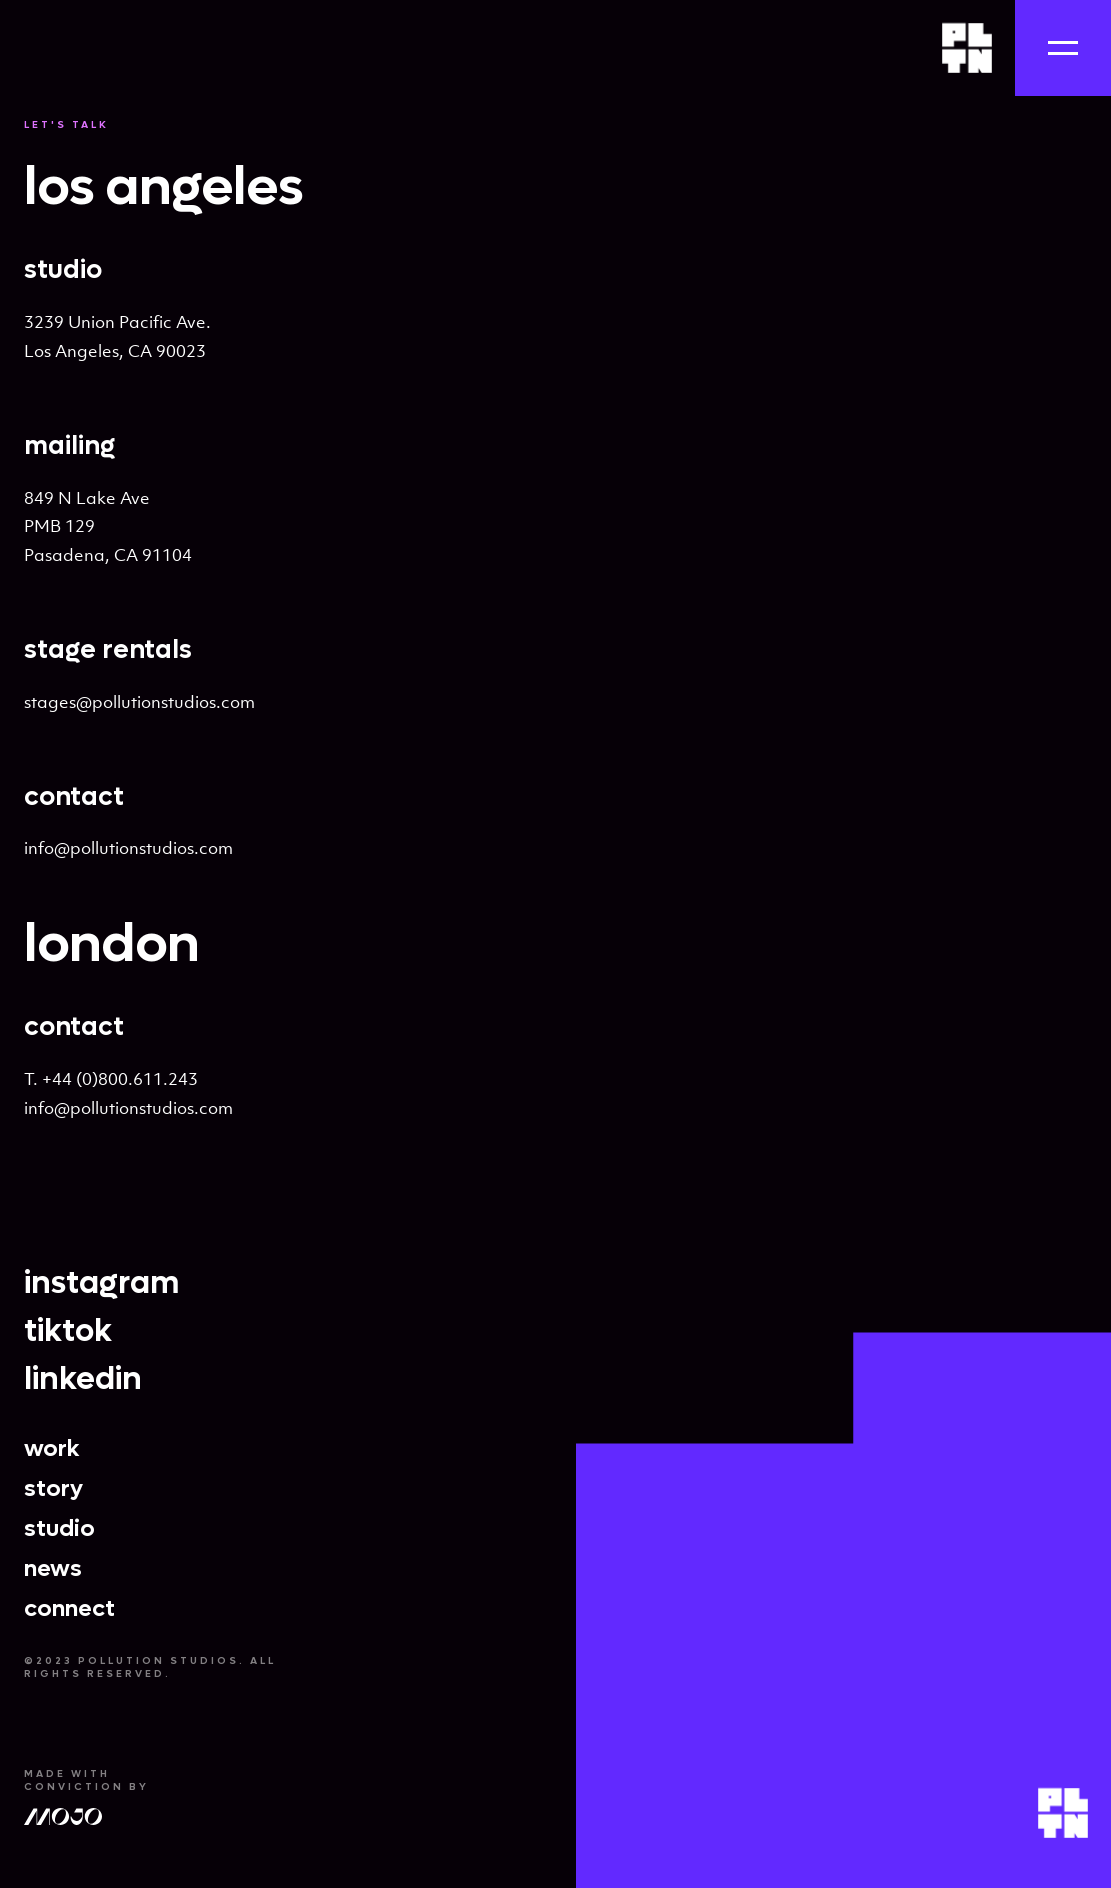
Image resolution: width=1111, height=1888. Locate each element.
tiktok (68, 1331)
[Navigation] (1063, 48)
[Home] (967, 48)
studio (59, 1529)
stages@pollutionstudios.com (139, 702)
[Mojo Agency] (63, 1821)
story (53, 1489)
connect (69, 1609)
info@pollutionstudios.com (128, 848)
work (51, 1449)
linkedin (83, 1379)
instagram (101, 1283)
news (53, 1569)
